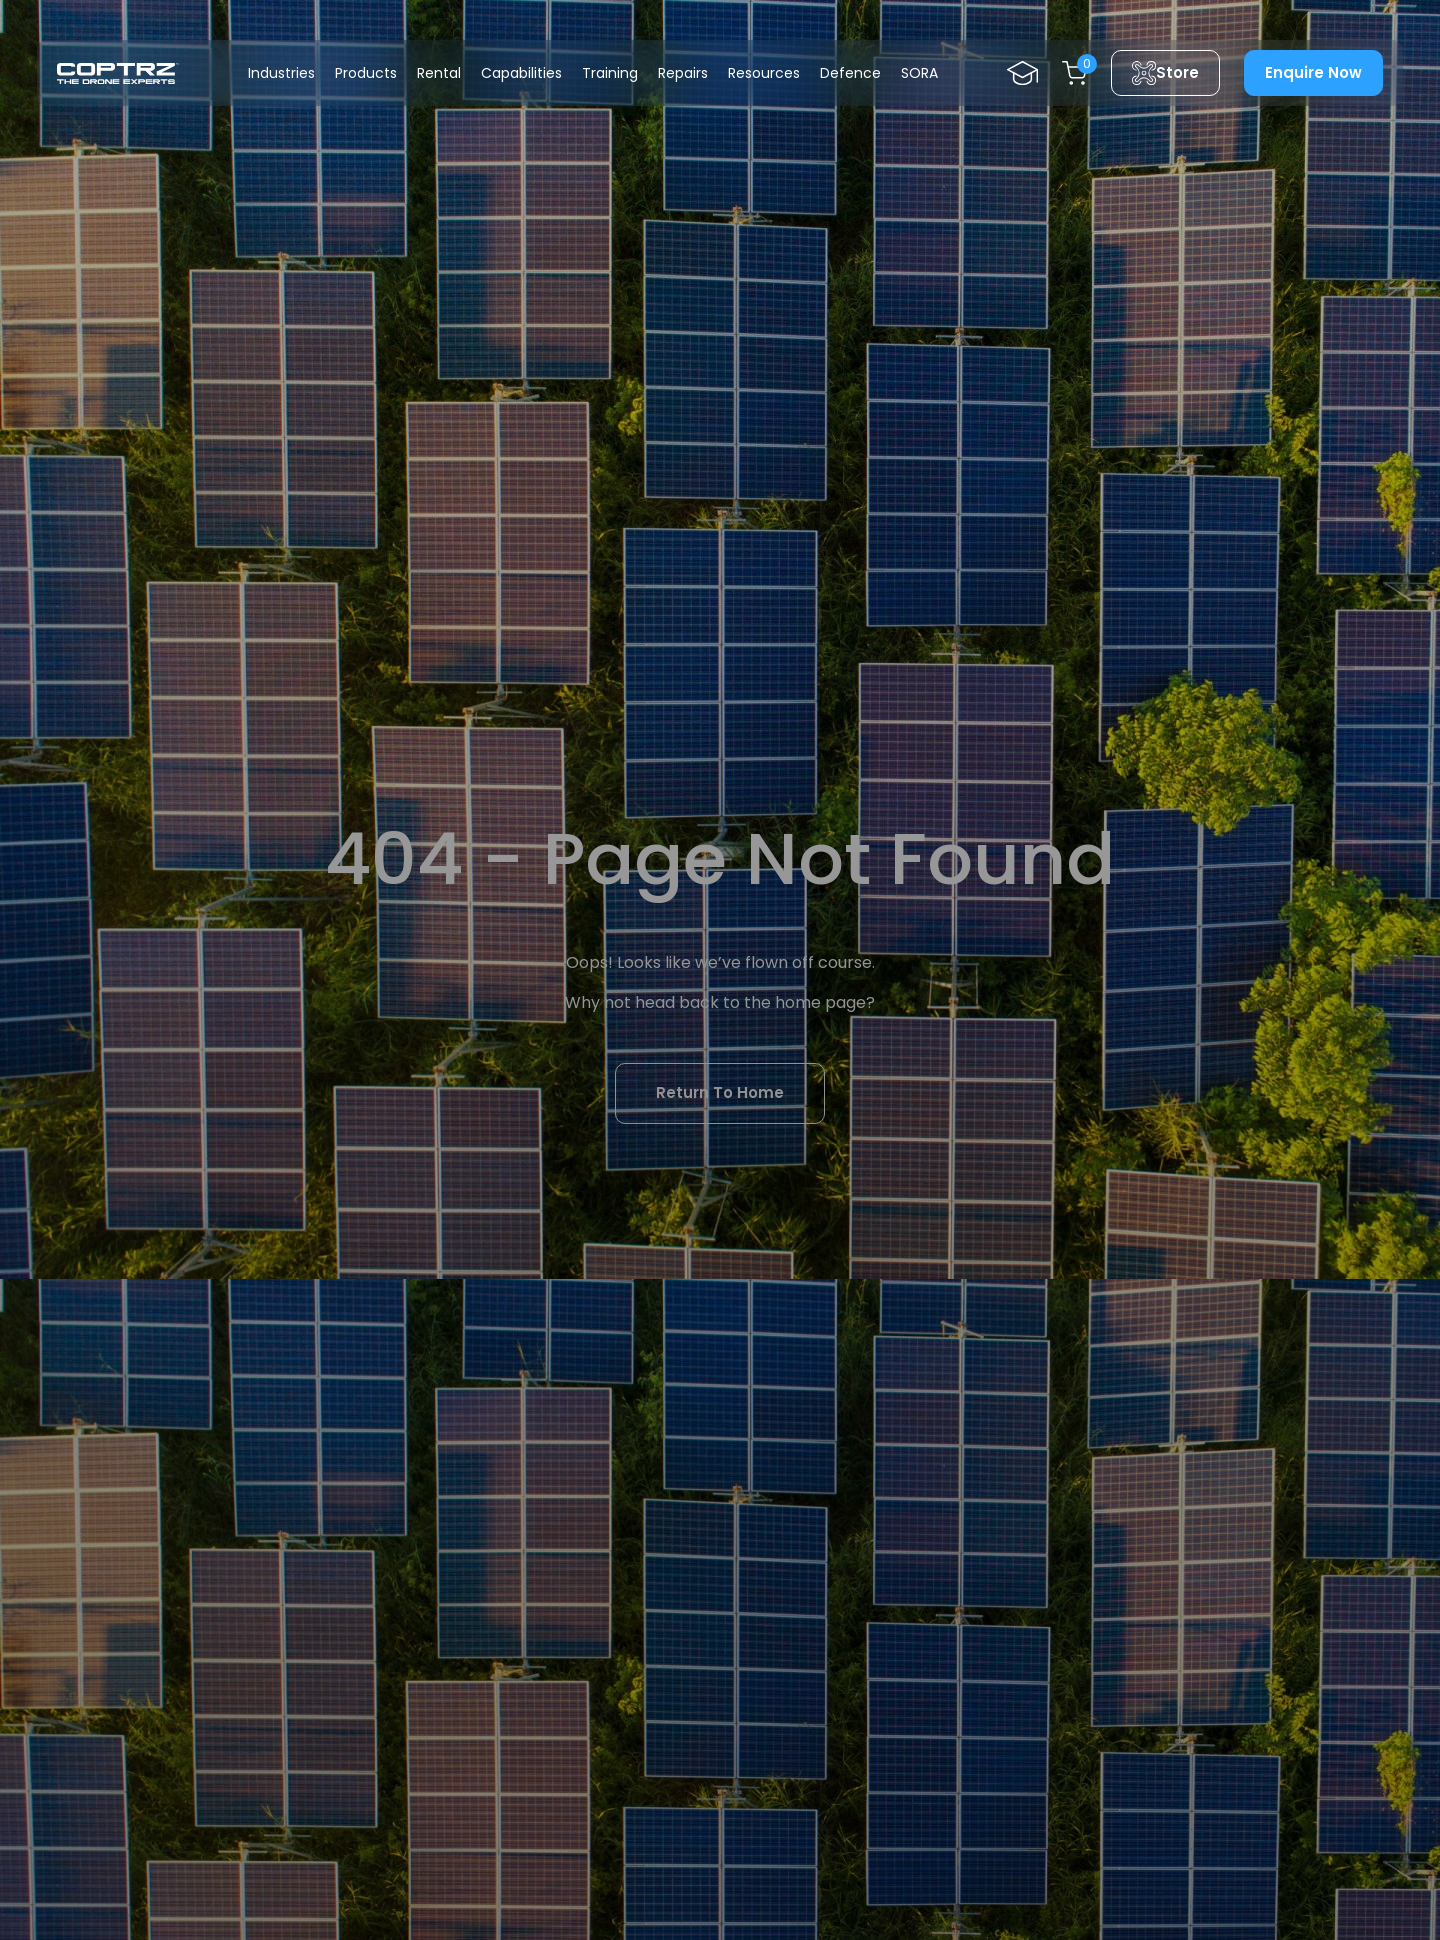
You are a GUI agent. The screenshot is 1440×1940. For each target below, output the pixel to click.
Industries (281, 73)
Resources (764, 73)
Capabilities (521, 73)
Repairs (683, 73)
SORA (919, 73)
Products (366, 73)
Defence (850, 73)
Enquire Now (1313, 72)
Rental (439, 73)
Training (610, 73)
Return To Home (720, 1092)
